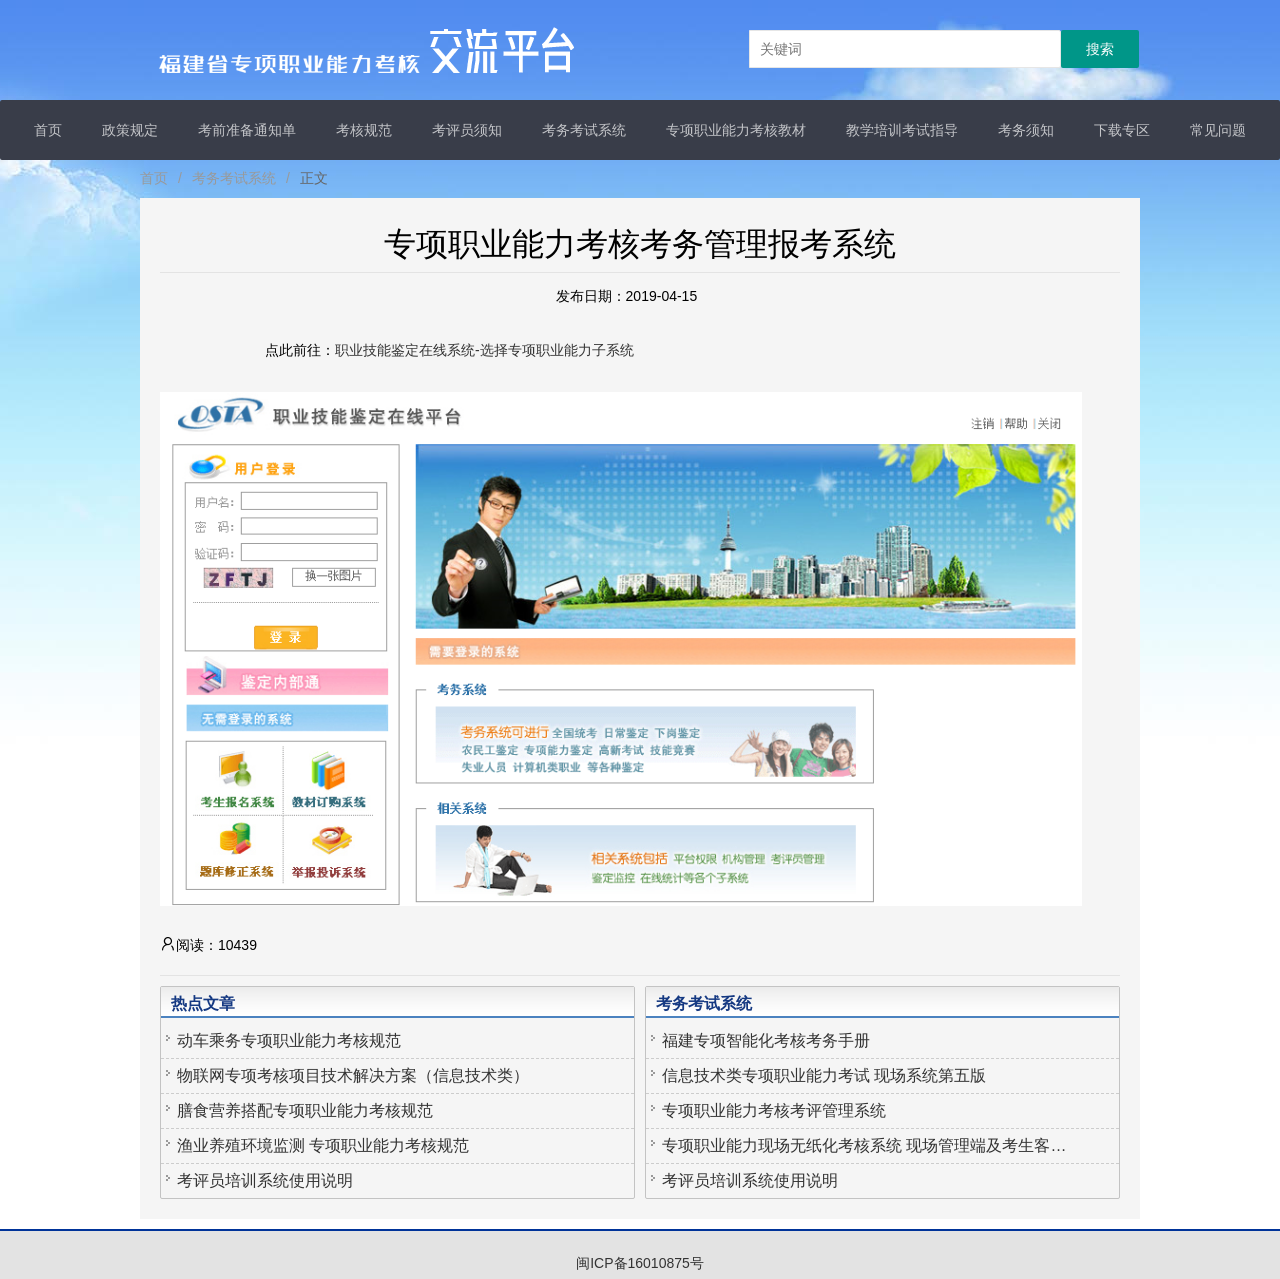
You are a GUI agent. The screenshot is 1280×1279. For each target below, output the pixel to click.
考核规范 (364, 130)
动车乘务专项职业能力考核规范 (289, 1040)
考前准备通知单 (247, 130)
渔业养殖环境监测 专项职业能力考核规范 (323, 1145)
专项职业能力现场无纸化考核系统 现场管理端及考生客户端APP (867, 1145)
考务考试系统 (584, 130)
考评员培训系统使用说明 (265, 1180)
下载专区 (1122, 130)
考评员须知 (467, 130)
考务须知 (1026, 130)
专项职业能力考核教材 (736, 130)
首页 (48, 130)
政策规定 (130, 130)
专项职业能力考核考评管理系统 (774, 1110)
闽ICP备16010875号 (640, 1263)
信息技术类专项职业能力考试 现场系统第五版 (824, 1075)
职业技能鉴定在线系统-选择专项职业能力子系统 (484, 350)
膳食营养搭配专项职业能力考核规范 (305, 1110)
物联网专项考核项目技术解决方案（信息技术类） (353, 1075)
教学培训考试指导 (902, 130)
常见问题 (1218, 130)
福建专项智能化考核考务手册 (766, 1040)
